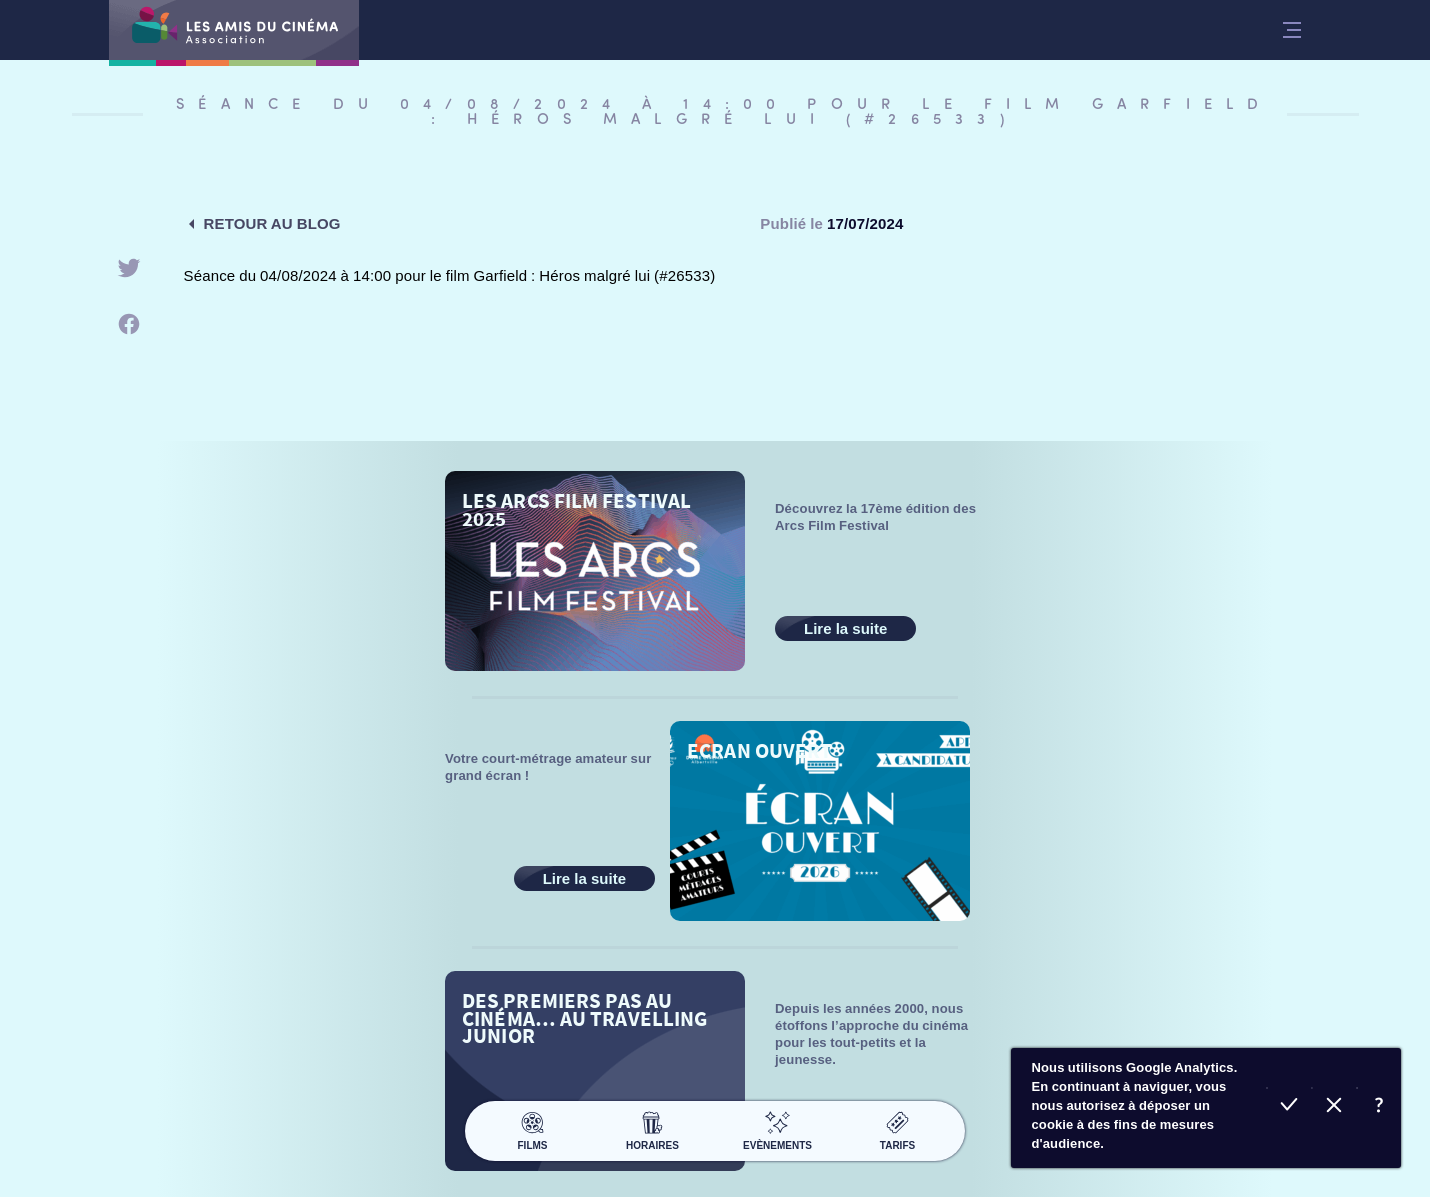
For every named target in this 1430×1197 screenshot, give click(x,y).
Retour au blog (272, 223)
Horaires (652, 1128)
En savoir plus (1378, 1107)
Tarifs (897, 1128)
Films (532, 1128)
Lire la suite (845, 628)
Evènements (777, 1128)
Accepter (1288, 1107)
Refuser (1333, 1107)
